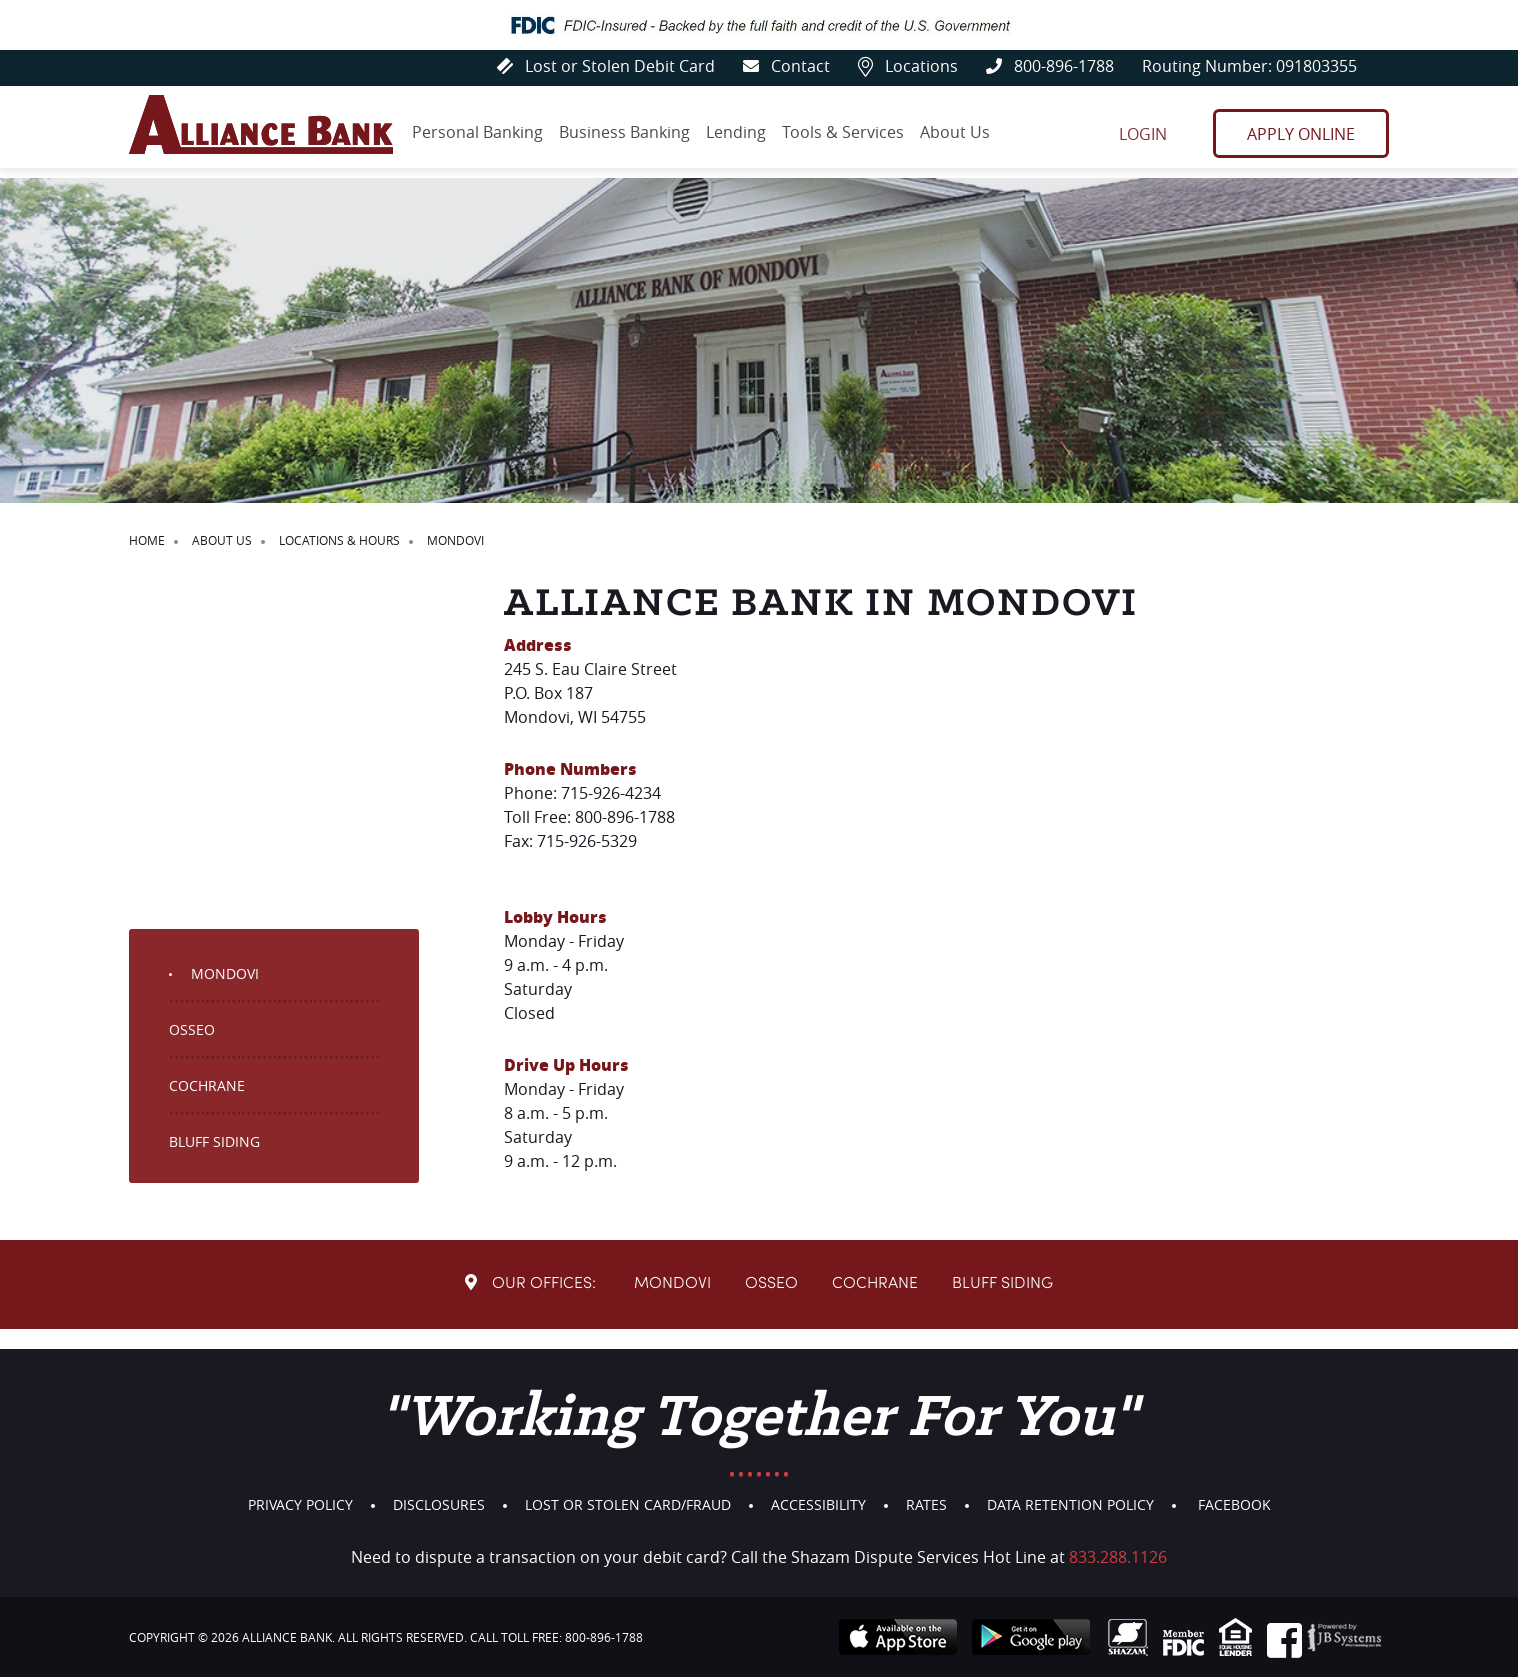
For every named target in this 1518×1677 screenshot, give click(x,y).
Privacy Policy (300, 1504)
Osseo (192, 1049)
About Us (964, 136)
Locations (900, 66)
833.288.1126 (1118, 1557)
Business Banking (627, 136)
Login (1140, 138)
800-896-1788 (1046, 66)
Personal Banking (478, 136)
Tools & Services (850, 136)
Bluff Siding (214, 1161)
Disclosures (439, 1504)
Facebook (1234, 1504)
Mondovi (225, 993)
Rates (926, 1504)
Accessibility (818, 1504)
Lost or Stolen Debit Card (590, 66)
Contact (774, 66)
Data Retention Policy (1070, 1504)
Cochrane (207, 1105)
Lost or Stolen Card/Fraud (628, 1504)
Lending (741, 136)
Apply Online (1301, 138)
